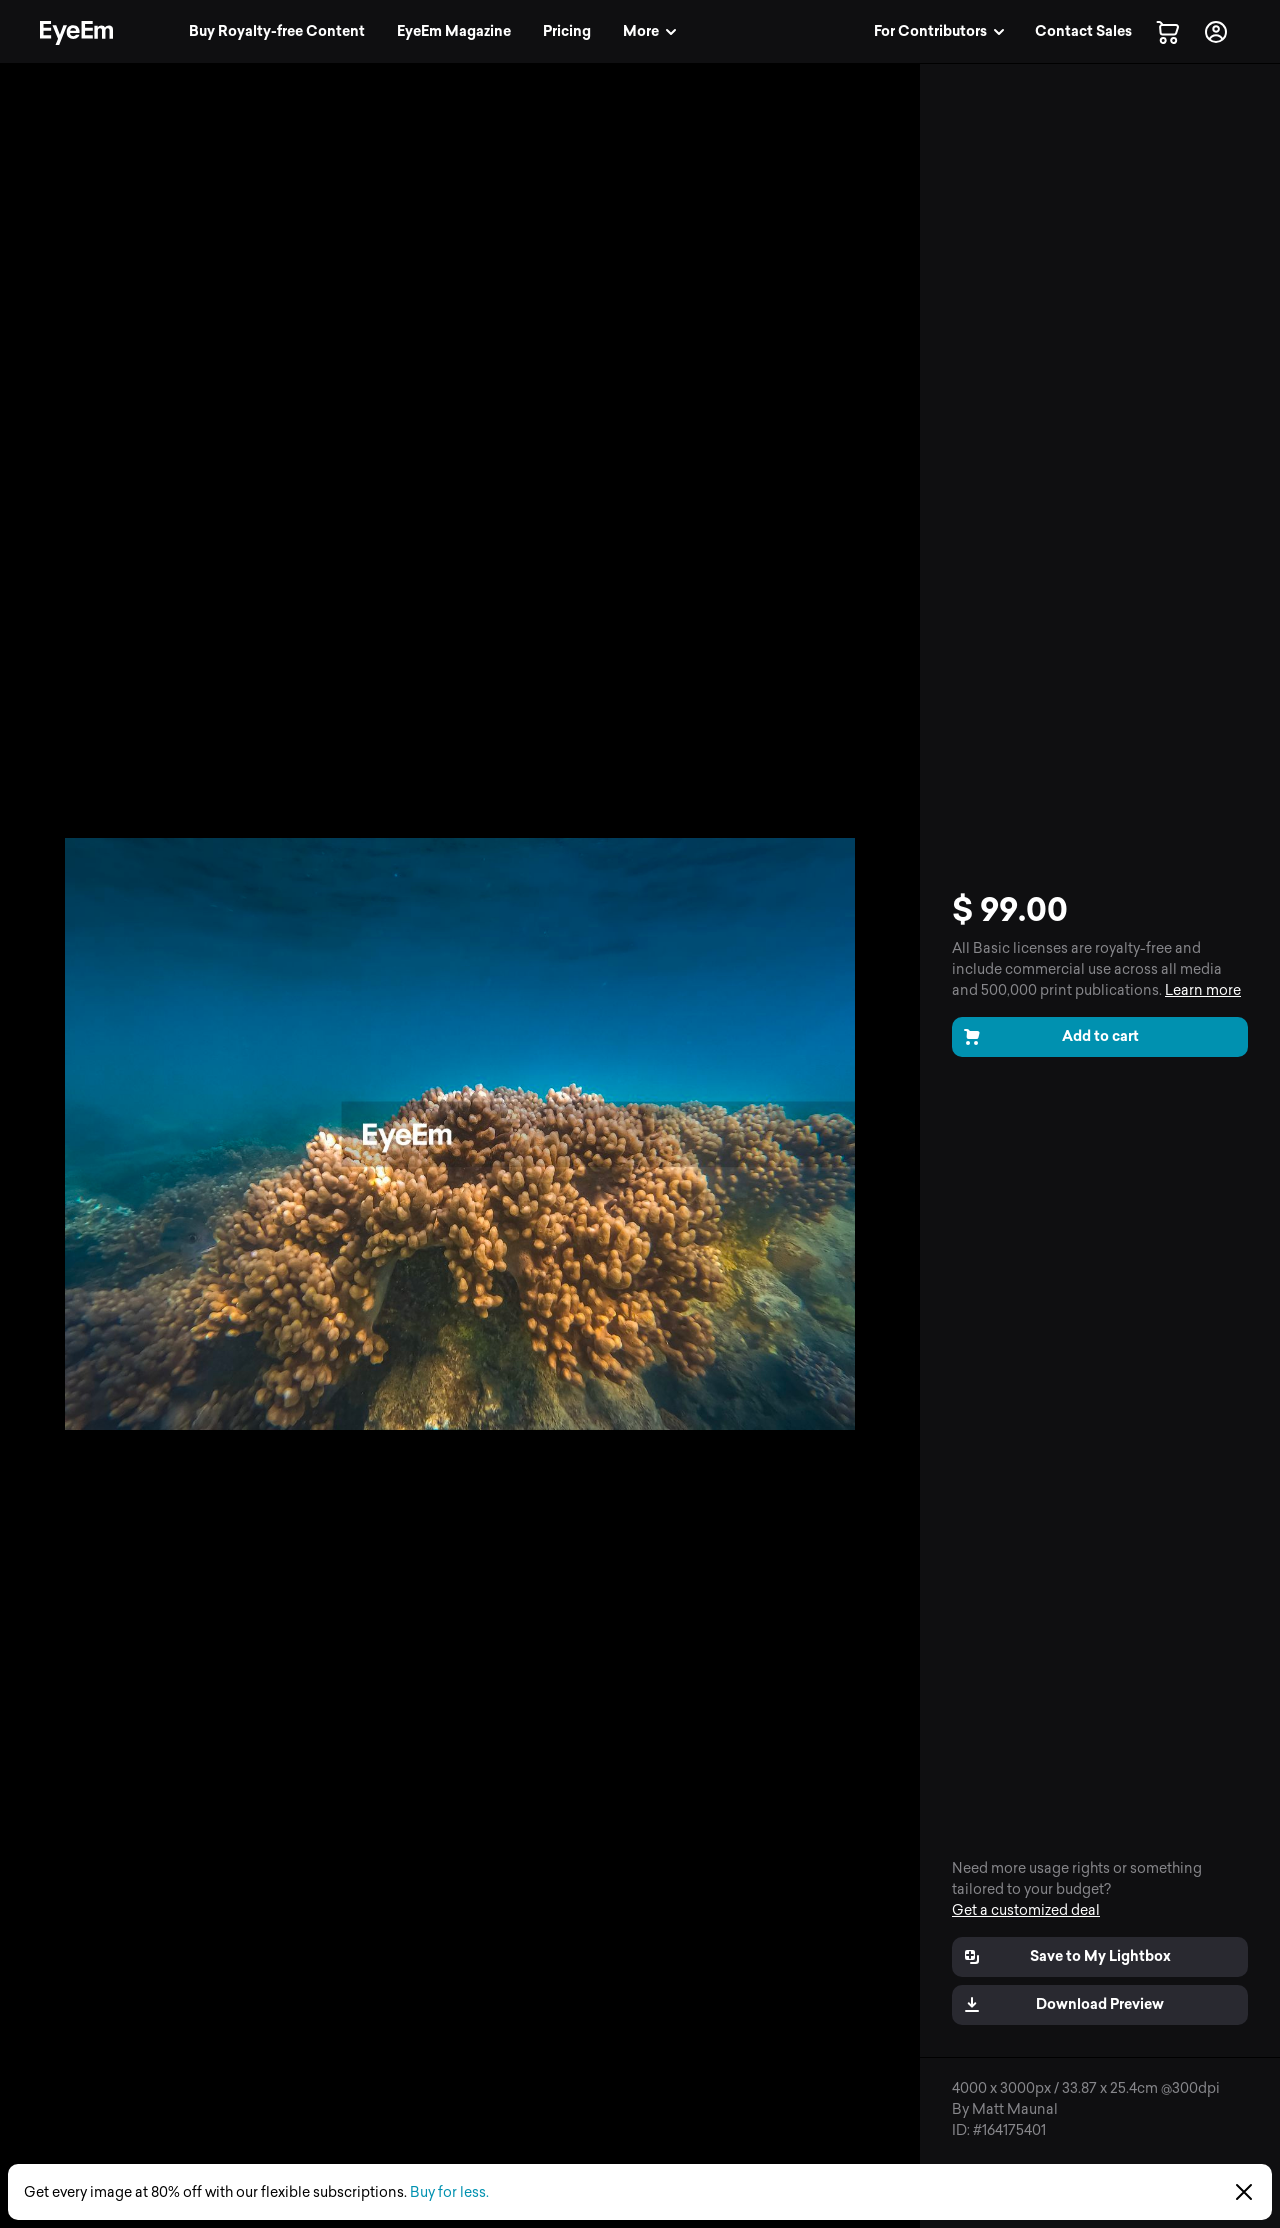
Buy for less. (449, 2192)
